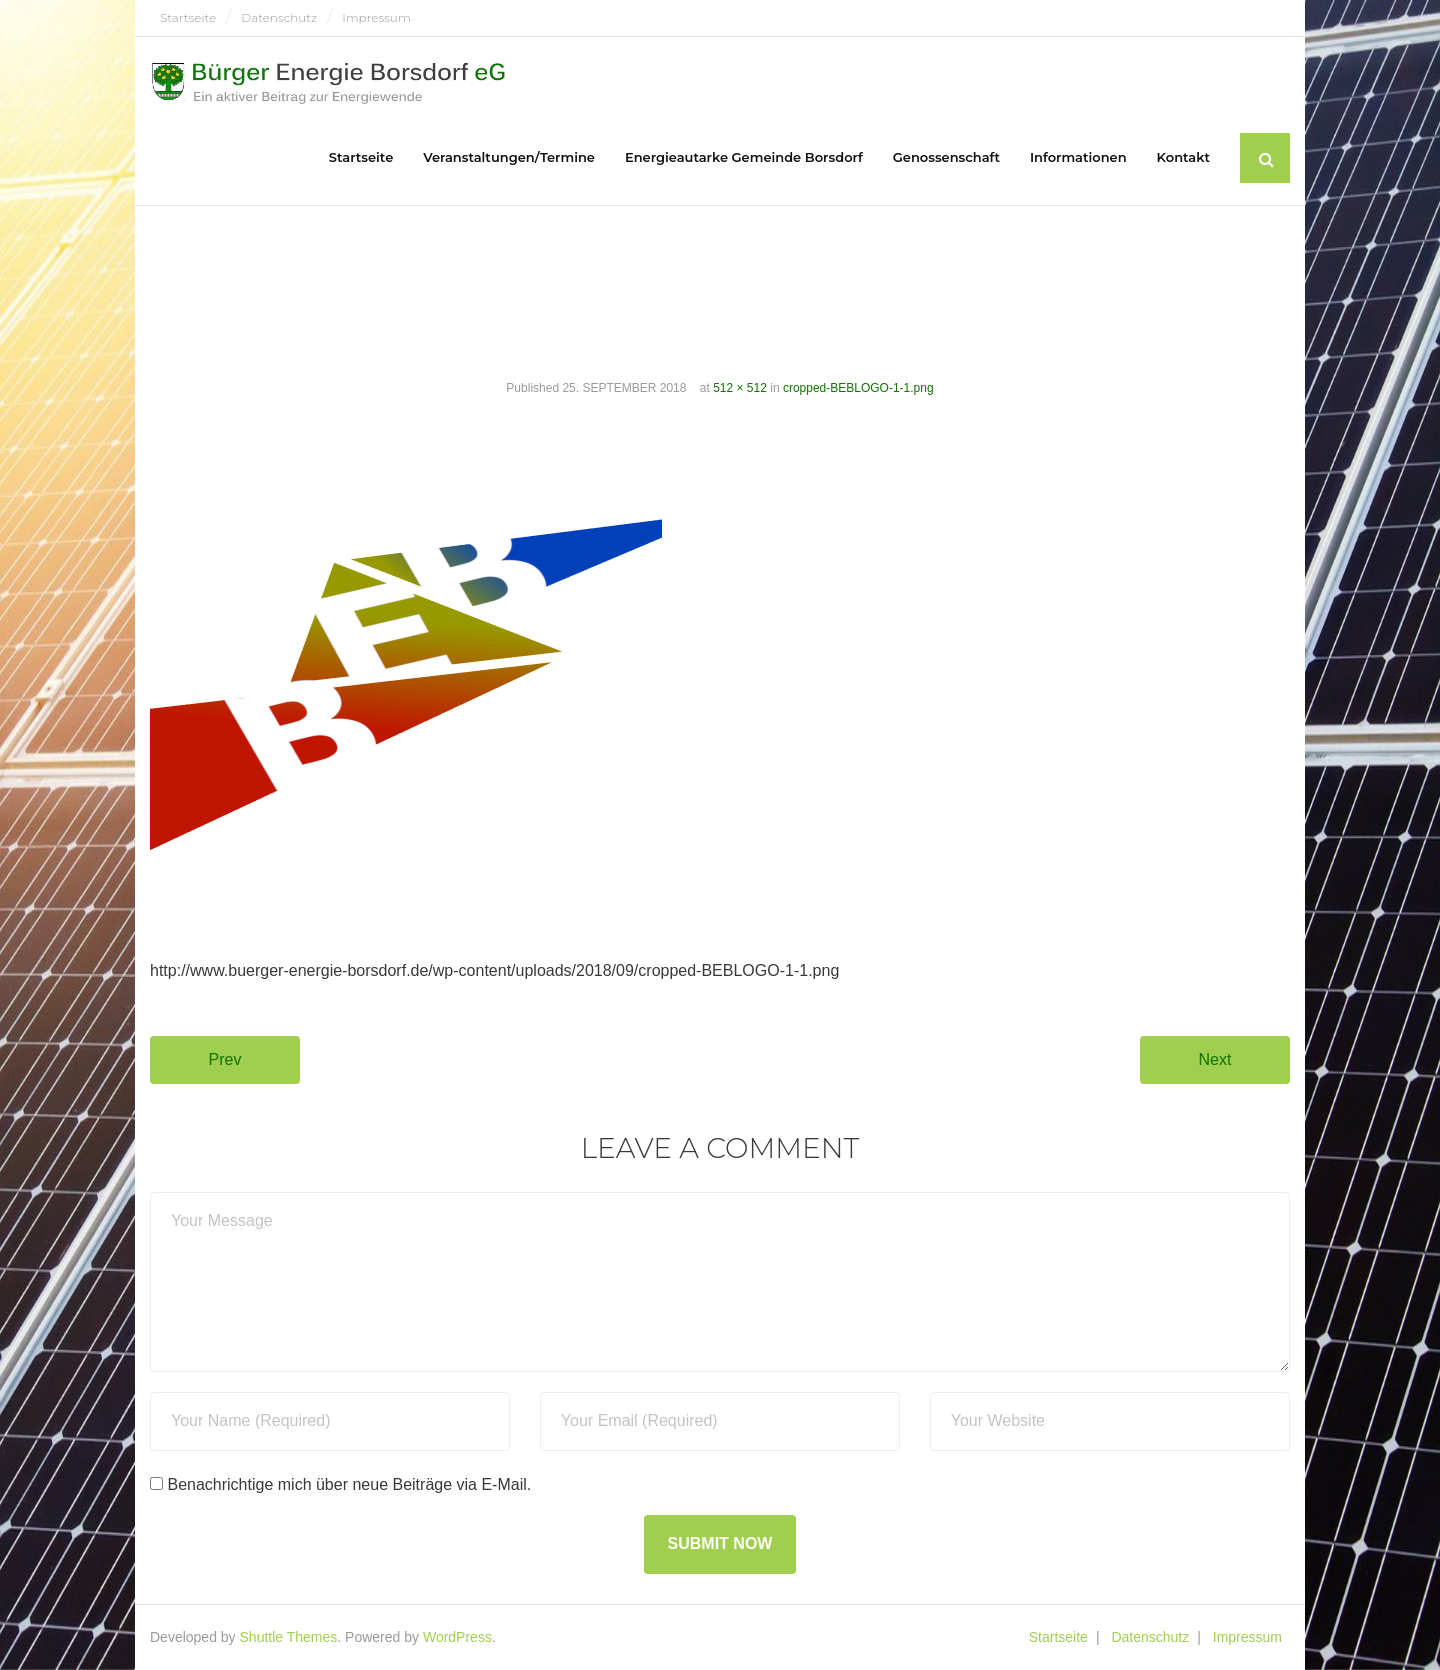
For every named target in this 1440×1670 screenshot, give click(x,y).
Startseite (188, 17)
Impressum (376, 17)
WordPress (457, 1637)
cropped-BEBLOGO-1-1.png (858, 388)
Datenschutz (279, 17)
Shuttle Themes (289, 1637)
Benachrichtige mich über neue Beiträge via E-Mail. (349, 1484)
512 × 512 (740, 388)
